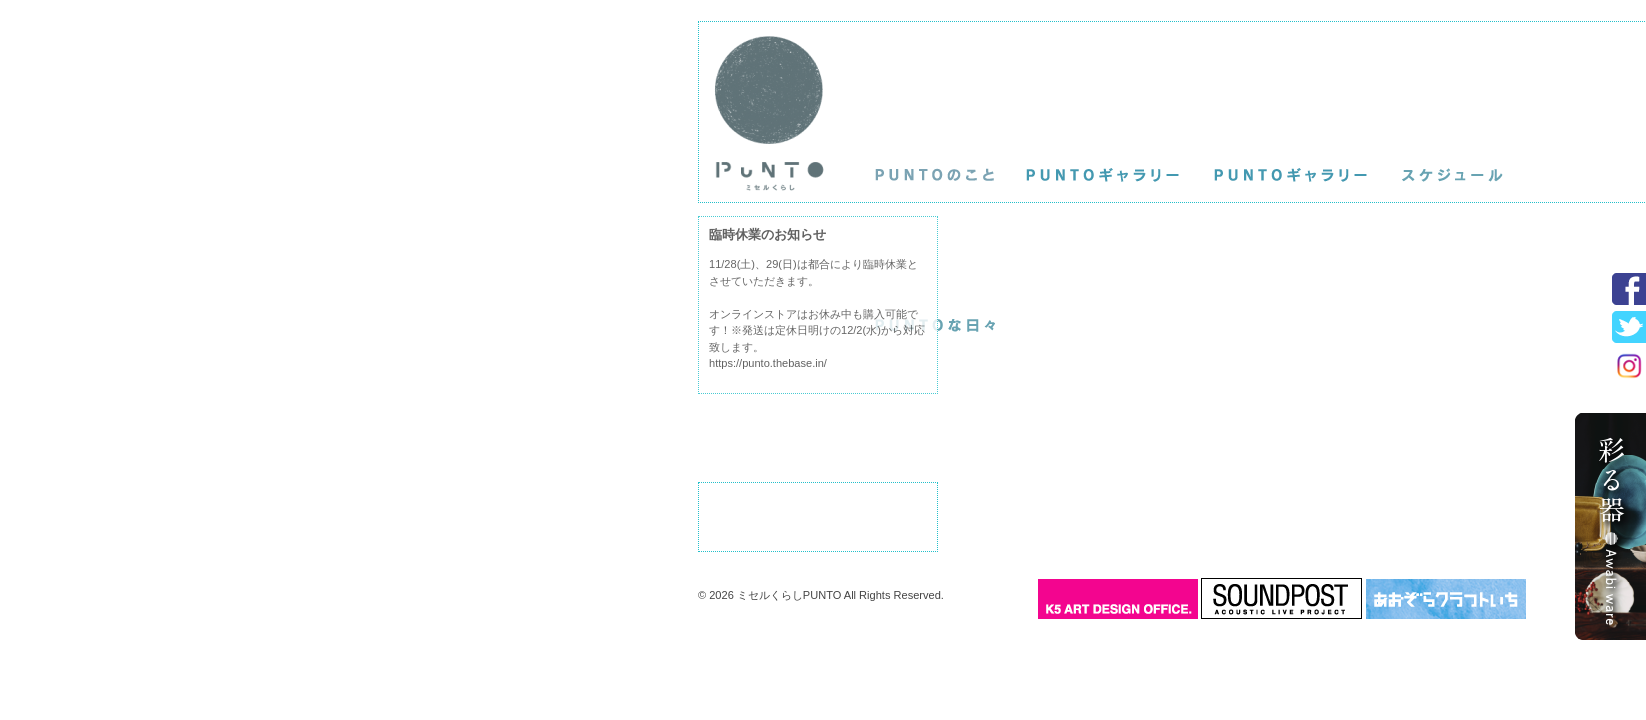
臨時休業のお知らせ (767, 234)
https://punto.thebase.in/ (768, 363)
